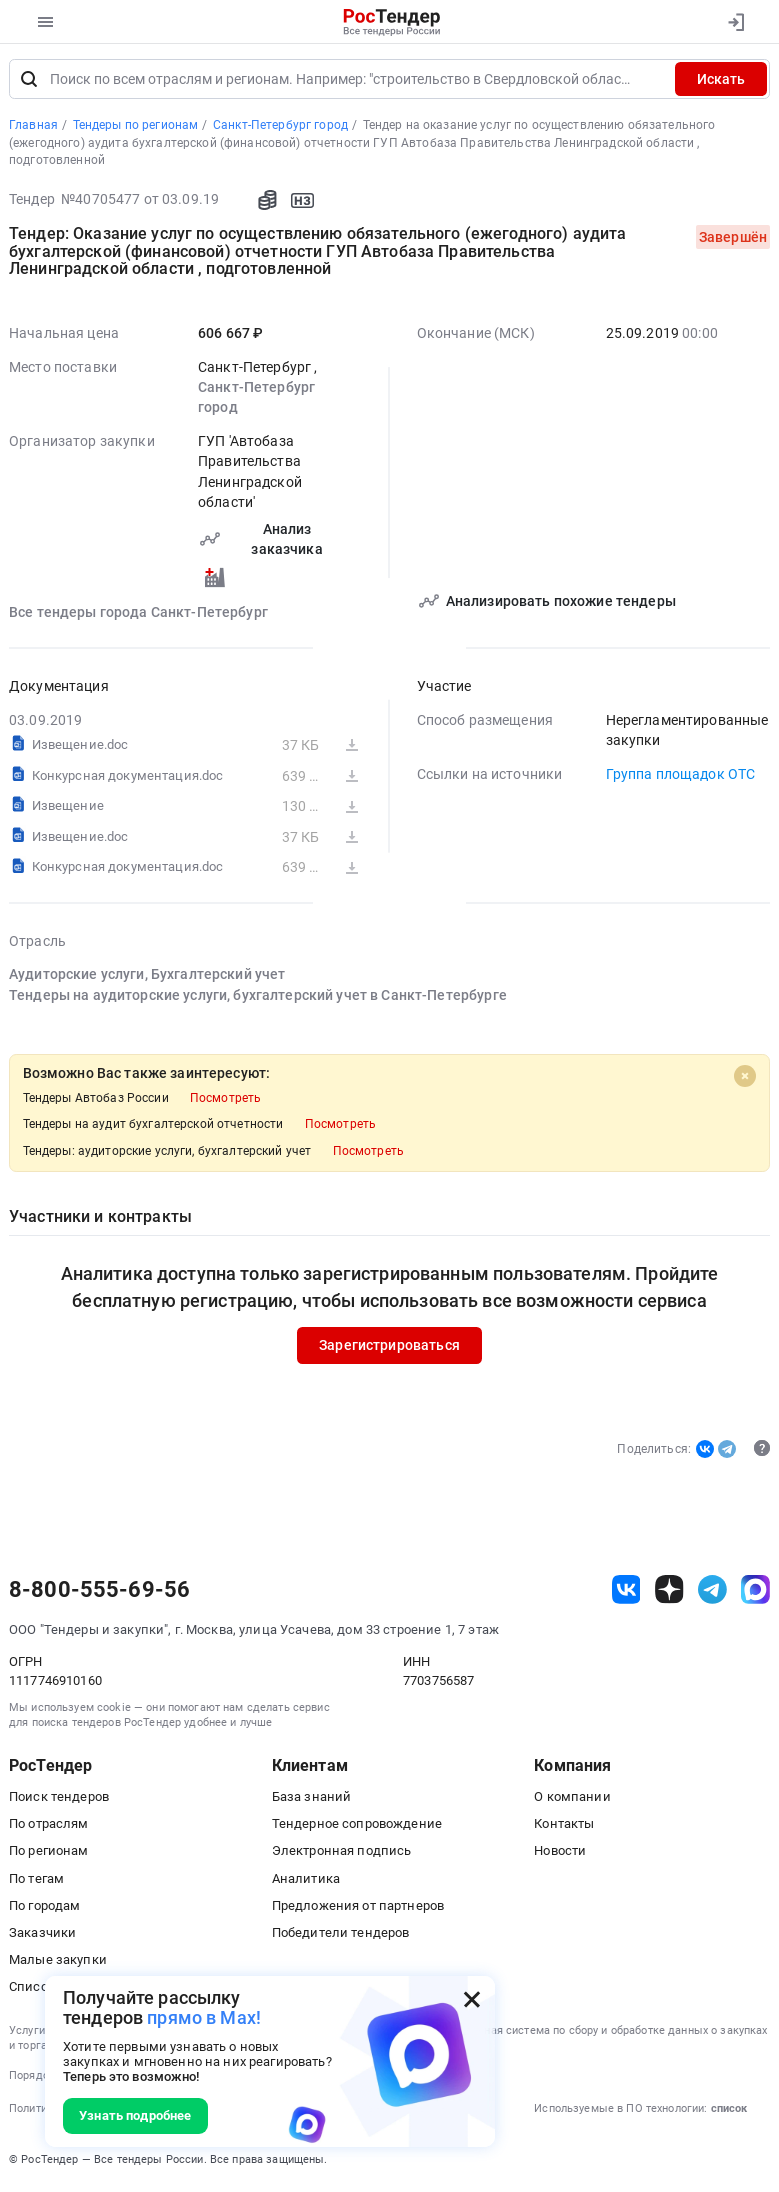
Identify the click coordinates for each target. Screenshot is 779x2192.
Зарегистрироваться (389, 1349)
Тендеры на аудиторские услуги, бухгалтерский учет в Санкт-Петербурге (258, 998)
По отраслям (49, 1826)
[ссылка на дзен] (669, 1592)
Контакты (564, 1826)
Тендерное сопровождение (357, 1826)
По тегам (36, 1880)
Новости (560, 1853)
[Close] (745, 1079)
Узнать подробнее (135, 2115)
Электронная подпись (342, 1853)
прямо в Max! (204, 2017)
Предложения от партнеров (358, 1908)
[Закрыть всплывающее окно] (472, 1999)
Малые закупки (58, 1962)
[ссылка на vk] (626, 1592)
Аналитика (306, 1880)
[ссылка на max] (755, 1592)
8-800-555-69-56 (99, 1593)
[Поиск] (29, 82)
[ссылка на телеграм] (712, 1592)
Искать (721, 82)
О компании (572, 1799)
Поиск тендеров (59, 1799)
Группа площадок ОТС (681, 777)
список (729, 2111)
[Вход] (735, 22)
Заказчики (42, 1935)
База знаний (312, 1799)
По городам (44, 1908)
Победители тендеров (341, 1935)
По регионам (49, 1853)
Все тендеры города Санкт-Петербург (138, 615)
